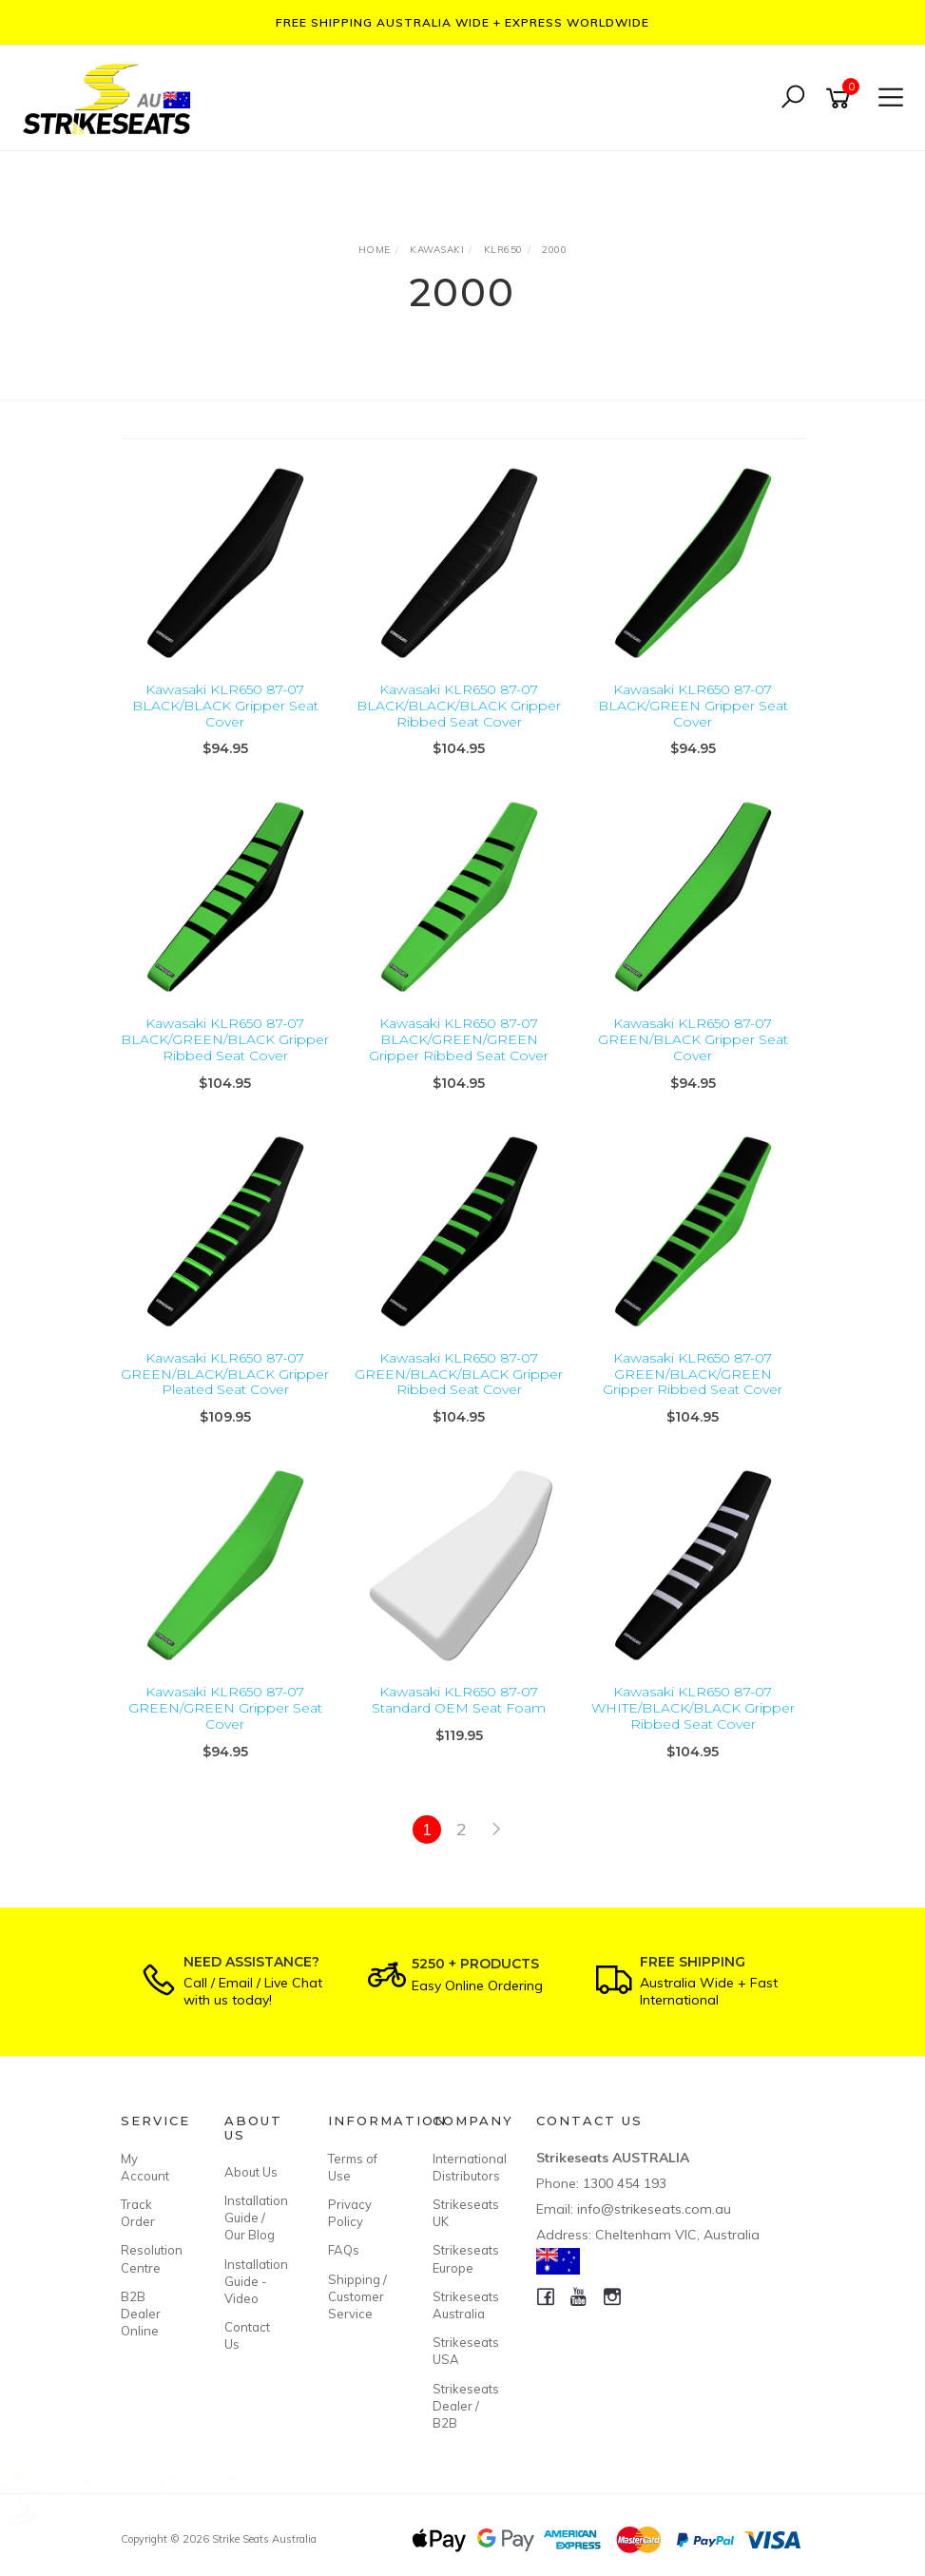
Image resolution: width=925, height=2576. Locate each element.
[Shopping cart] (841, 98)
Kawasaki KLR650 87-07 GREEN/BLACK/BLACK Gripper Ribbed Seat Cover (459, 1374)
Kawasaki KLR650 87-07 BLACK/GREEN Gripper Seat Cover (693, 705)
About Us (251, 2171)
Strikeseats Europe (463, 2258)
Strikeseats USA (463, 2350)
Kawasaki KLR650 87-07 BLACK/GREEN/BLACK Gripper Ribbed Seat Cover (225, 1039)
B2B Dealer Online (141, 2313)
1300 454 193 (624, 2183)
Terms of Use (352, 2167)
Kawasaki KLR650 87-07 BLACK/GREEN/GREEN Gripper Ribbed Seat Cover (459, 1039)
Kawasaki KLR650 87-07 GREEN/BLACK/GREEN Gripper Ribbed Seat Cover (692, 1374)
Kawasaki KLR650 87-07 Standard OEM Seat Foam (459, 1699)
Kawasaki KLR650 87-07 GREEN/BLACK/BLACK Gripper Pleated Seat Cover (225, 1374)
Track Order (138, 2213)
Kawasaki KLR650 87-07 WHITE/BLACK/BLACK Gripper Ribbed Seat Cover (693, 1708)
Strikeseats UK (463, 2213)
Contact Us (247, 2335)
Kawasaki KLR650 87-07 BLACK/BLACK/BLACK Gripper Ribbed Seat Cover (459, 705)
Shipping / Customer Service (357, 2296)
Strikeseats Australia (463, 2305)
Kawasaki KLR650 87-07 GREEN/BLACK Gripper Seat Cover (693, 1039)
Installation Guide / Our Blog (254, 2217)
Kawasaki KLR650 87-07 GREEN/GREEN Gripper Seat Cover (225, 1708)
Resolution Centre (151, 2258)
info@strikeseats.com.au (654, 2209)
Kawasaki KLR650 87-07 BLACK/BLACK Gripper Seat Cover (225, 705)
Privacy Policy (350, 2213)
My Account (145, 2167)
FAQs (343, 2249)
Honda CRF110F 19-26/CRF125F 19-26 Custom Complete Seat (180, 2496)
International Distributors (463, 2167)
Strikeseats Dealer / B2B (463, 2406)
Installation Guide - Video (254, 2281)
